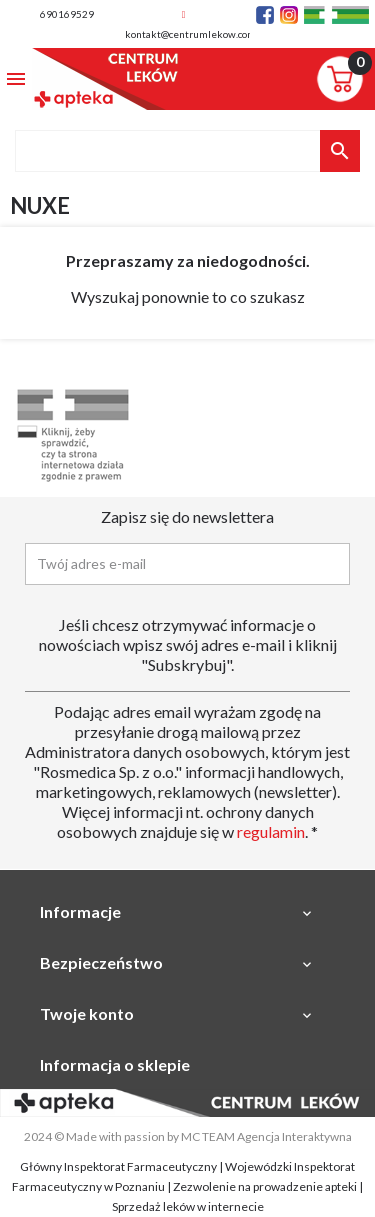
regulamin (271, 831)
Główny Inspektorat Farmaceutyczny (118, 1166)
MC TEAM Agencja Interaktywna (266, 1136)
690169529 (67, 14)
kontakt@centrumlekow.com (190, 34)
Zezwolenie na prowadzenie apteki (265, 1186)
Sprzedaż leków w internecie (188, 1206)
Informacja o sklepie (115, 1064)
